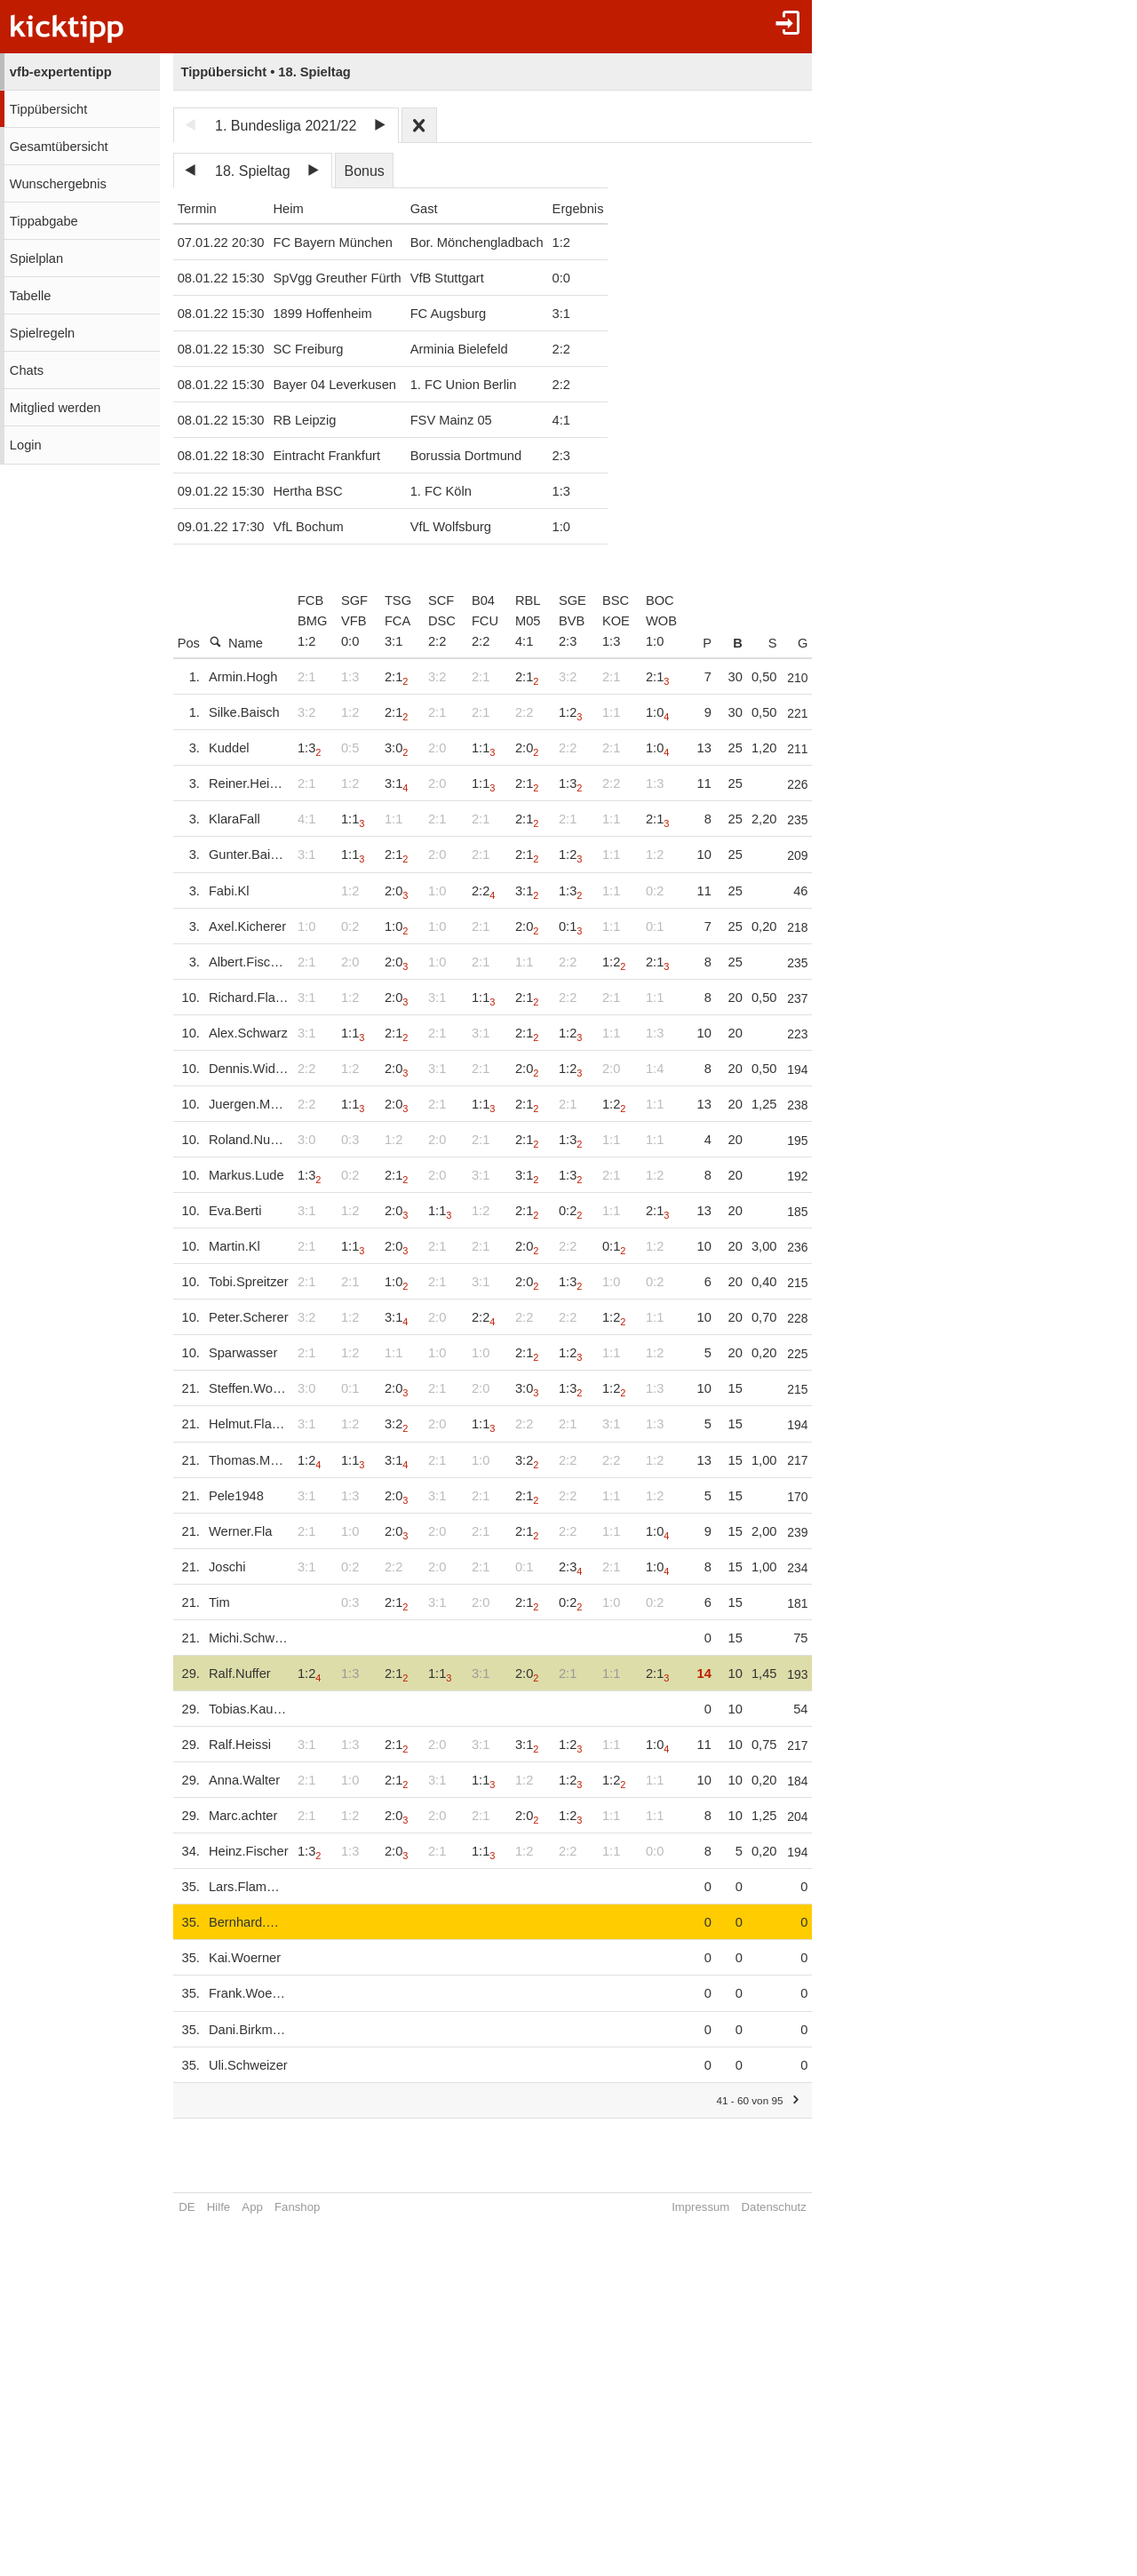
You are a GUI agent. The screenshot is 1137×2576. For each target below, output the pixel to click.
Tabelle (30, 296)
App (252, 2207)
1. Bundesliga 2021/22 (285, 125)
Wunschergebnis (58, 184)
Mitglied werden (55, 408)
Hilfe (218, 2207)
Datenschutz (794, 2207)
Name (236, 642)
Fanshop (297, 2207)
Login (26, 445)
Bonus (364, 171)
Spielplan (36, 258)
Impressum (721, 2207)
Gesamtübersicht (59, 146)
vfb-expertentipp (61, 72)
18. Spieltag (252, 171)
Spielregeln (42, 333)
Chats (27, 370)
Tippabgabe (44, 221)
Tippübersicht (48, 109)
